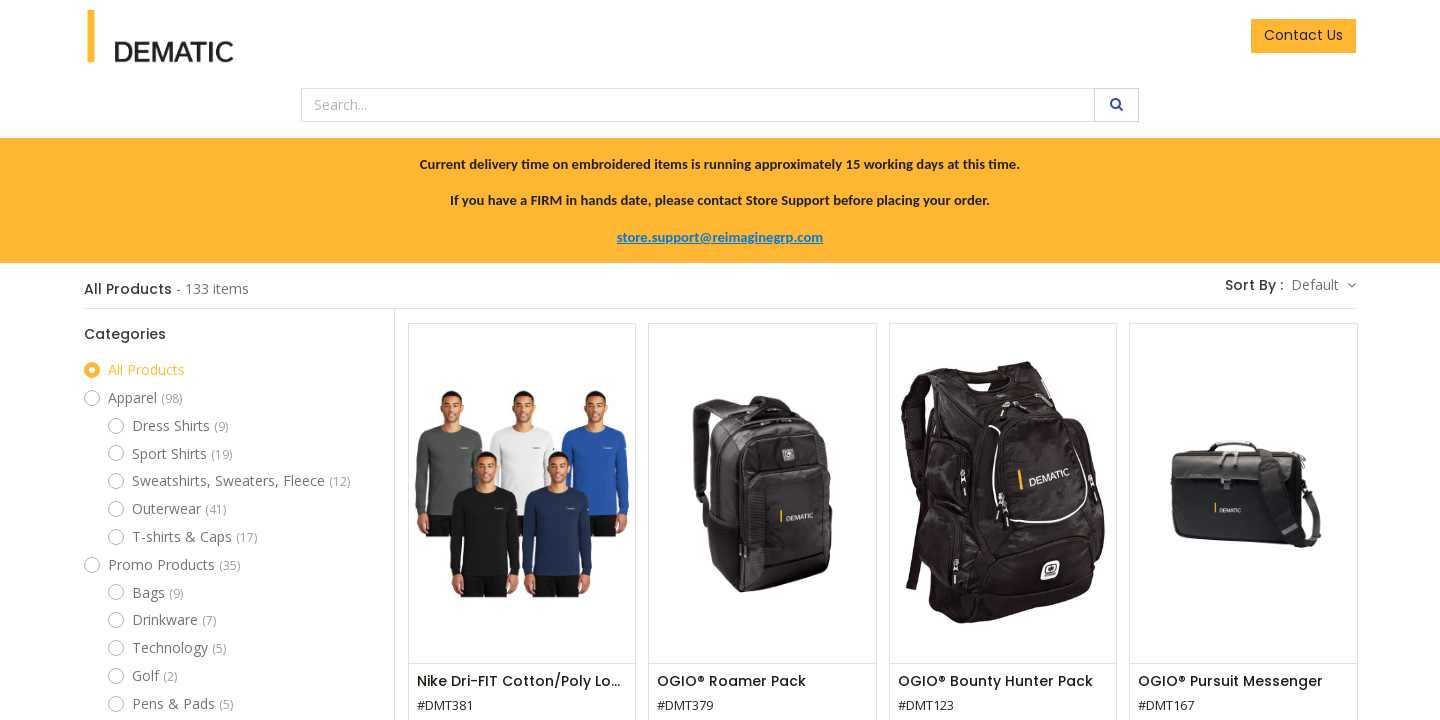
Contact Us (1303, 35)
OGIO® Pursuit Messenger (1230, 681)
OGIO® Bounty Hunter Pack (995, 681)
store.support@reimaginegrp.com (720, 237)
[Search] (1116, 105)
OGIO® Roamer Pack (731, 681)
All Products (146, 369)
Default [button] (1317, 284)
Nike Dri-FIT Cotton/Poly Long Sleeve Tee (522, 681)
